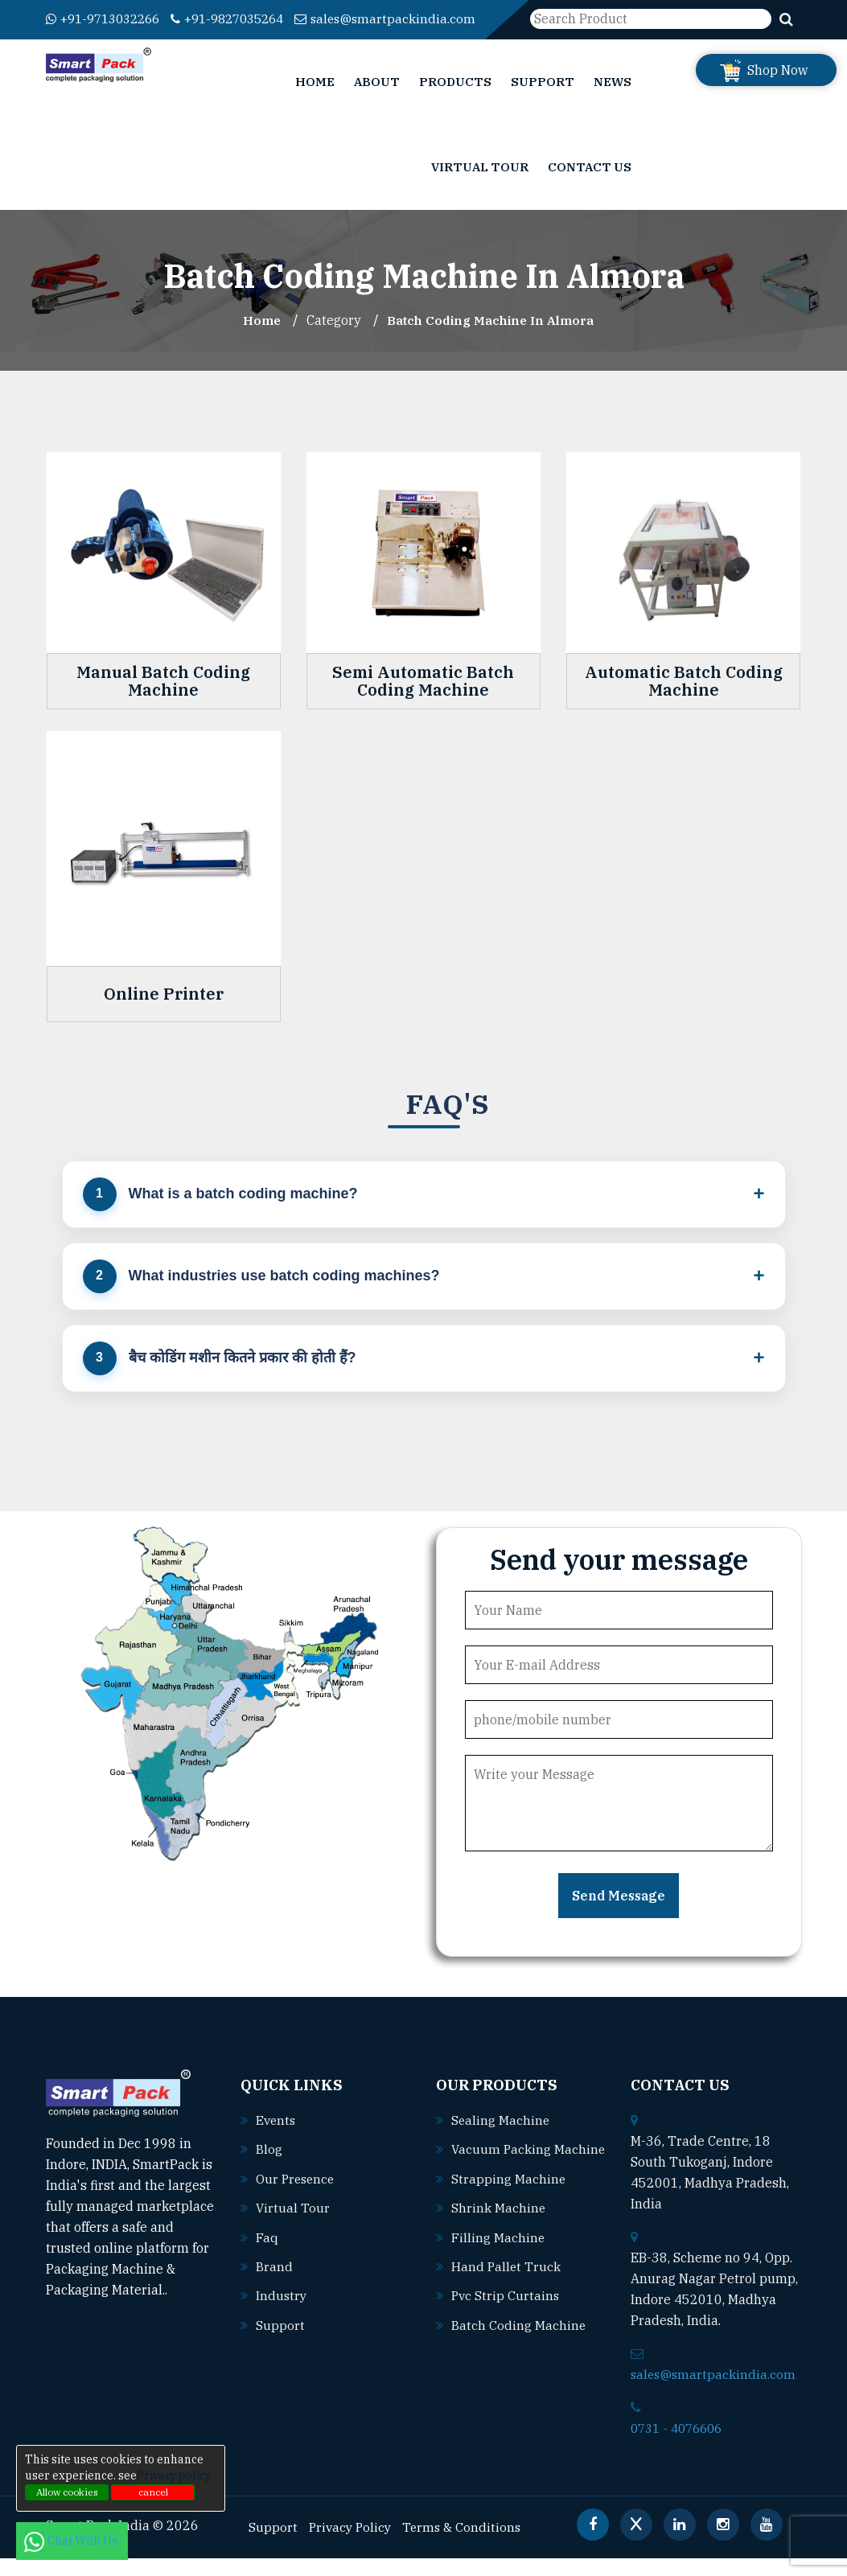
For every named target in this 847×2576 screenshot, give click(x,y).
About (377, 100)
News (612, 100)
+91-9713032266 (108, 18)
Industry (282, 2312)
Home (315, 100)
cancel (153, 2492)
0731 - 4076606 (680, 2446)
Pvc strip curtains (506, 2334)
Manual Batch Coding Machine (163, 699)
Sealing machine (501, 2138)
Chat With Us (72, 2540)
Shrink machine (498, 2247)
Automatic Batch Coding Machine (684, 699)
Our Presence (297, 2196)
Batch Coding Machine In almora (491, 339)
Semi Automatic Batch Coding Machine (423, 699)
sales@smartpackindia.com (138, 39)
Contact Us (589, 185)
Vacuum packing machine (514, 2189)
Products (455, 100)
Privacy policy (174, 2475)
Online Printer (164, 1012)
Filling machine (498, 2276)
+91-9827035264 (244, 18)
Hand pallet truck (506, 2305)
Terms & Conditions (466, 2545)
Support (542, 100)
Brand (274, 2283)
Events (277, 2138)
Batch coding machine (518, 2363)
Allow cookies (67, 2492)
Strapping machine (508, 2218)
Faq (267, 2254)
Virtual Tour (479, 185)
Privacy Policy (352, 2545)
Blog (269, 2167)
